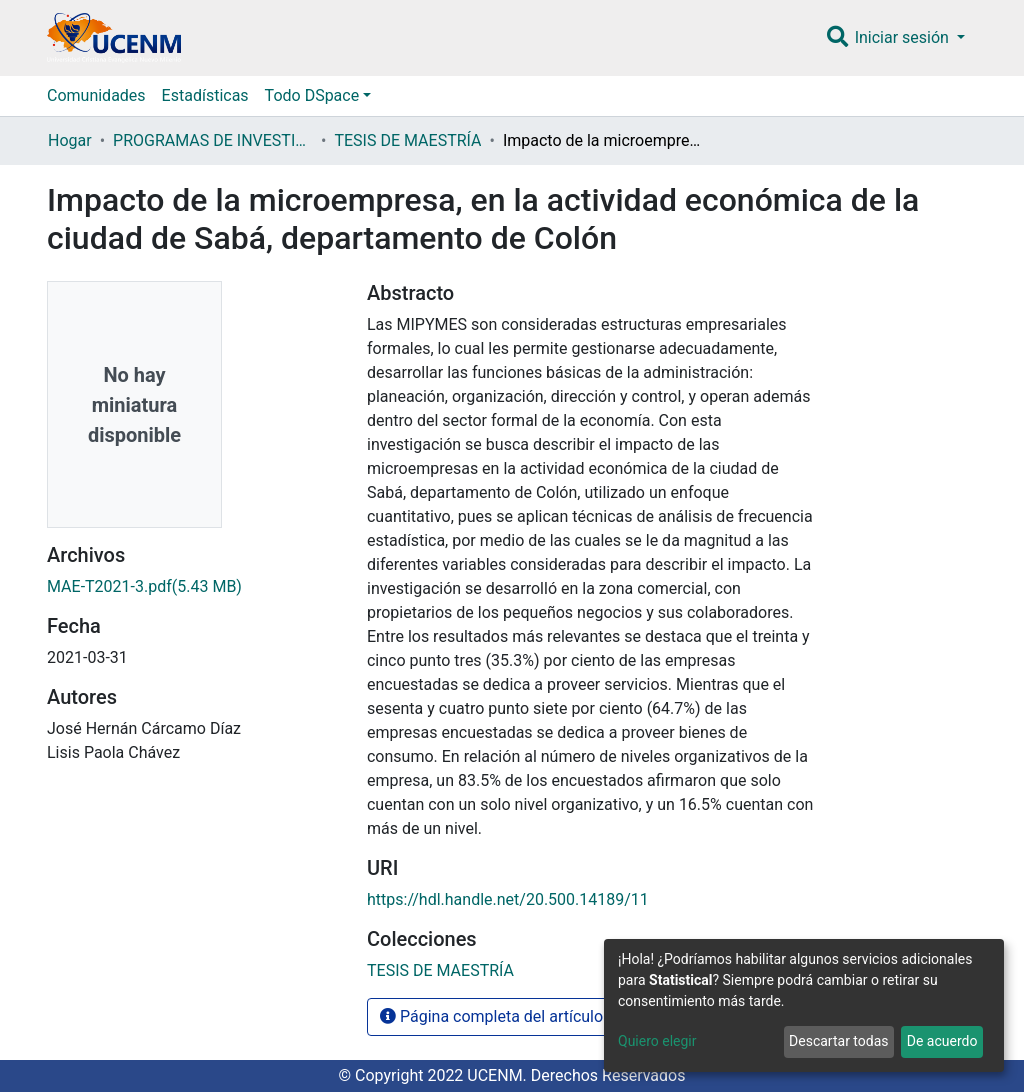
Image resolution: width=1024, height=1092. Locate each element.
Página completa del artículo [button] (491, 1016)
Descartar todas (838, 1041)
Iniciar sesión (904, 37)
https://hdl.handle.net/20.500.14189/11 (508, 899)
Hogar (70, 140)
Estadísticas (205, 95)
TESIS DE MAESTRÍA (407, 140)
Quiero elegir (657, 1041)
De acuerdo (942, 1041)
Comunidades (96, 95)
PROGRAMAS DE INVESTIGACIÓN (213, 140)
